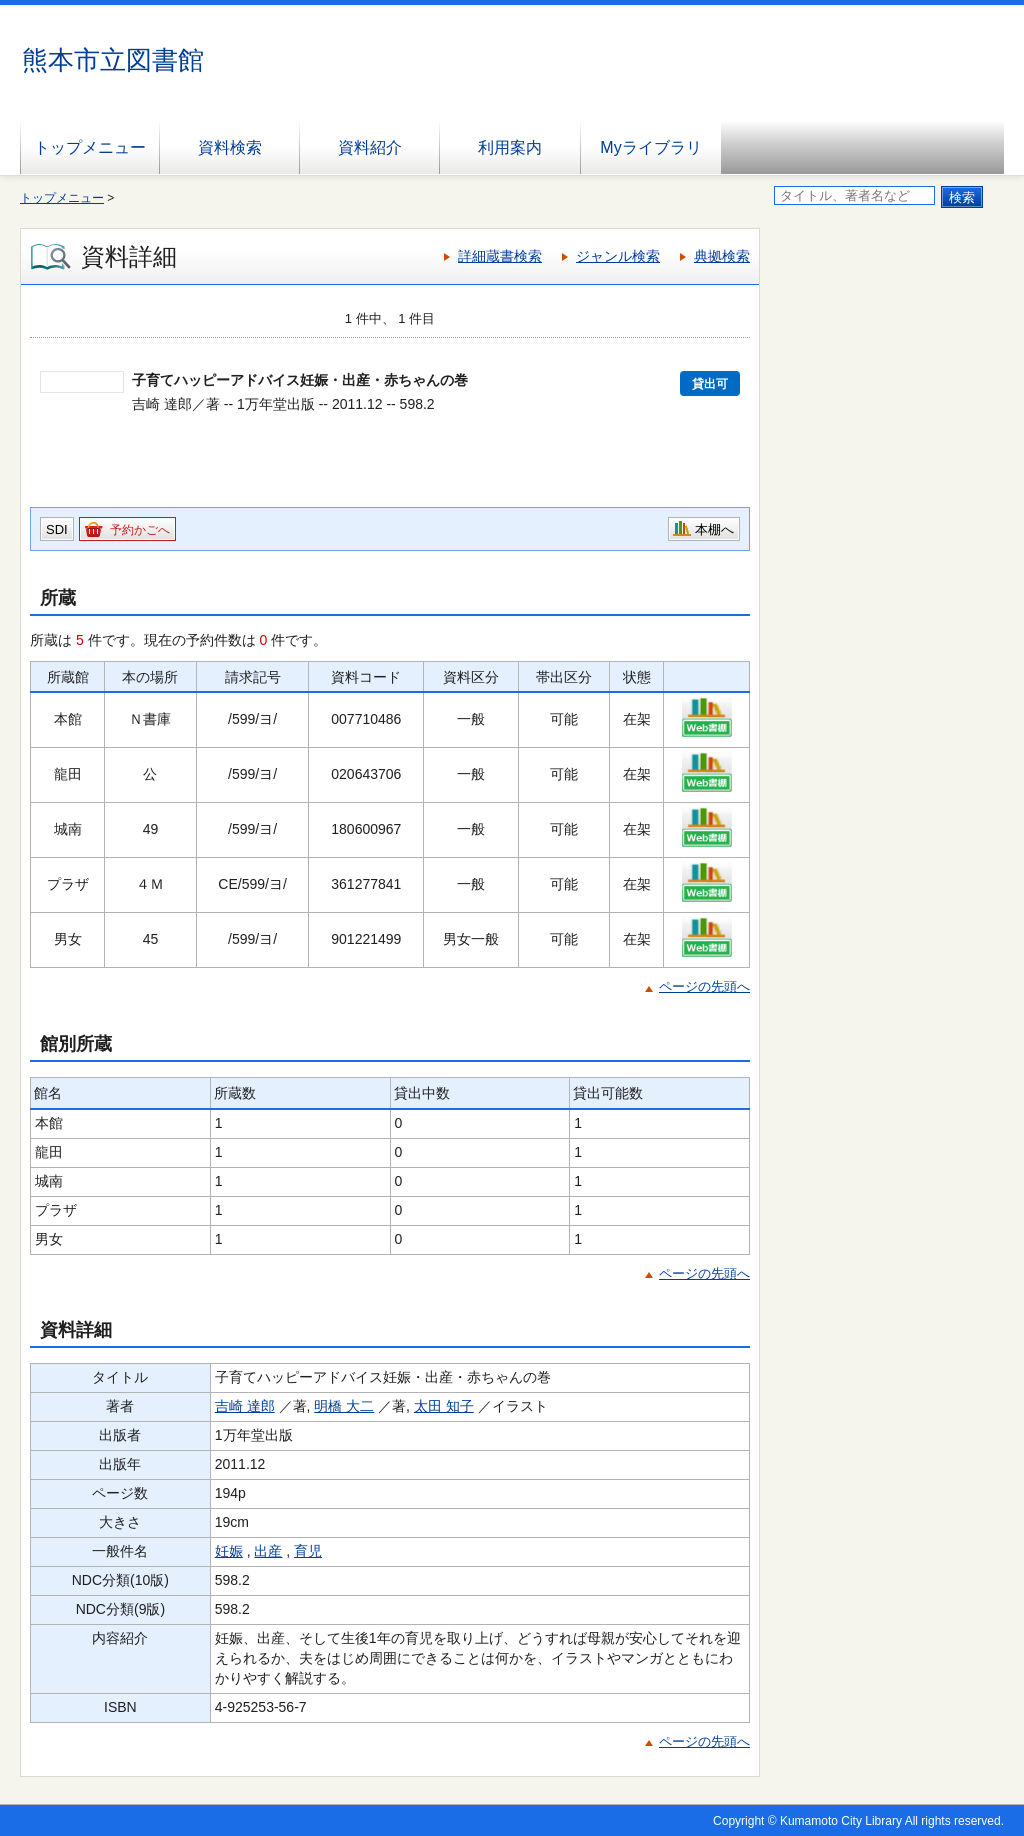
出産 (268, 1551)
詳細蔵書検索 (500, 256)
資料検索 (230, 147)
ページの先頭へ (704, 986)
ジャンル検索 (618, 256)
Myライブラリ (650, 147)
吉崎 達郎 (245, 1406)
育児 (308, 1551)
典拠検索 (722, 256)
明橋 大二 (344, 1406)
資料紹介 (370, 147)
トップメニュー (90, 147)
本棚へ (714, 529)
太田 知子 (444, 1406)
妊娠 (229, 1551)
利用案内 (510, 147)
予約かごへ (140, 530)
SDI (57, 529)
